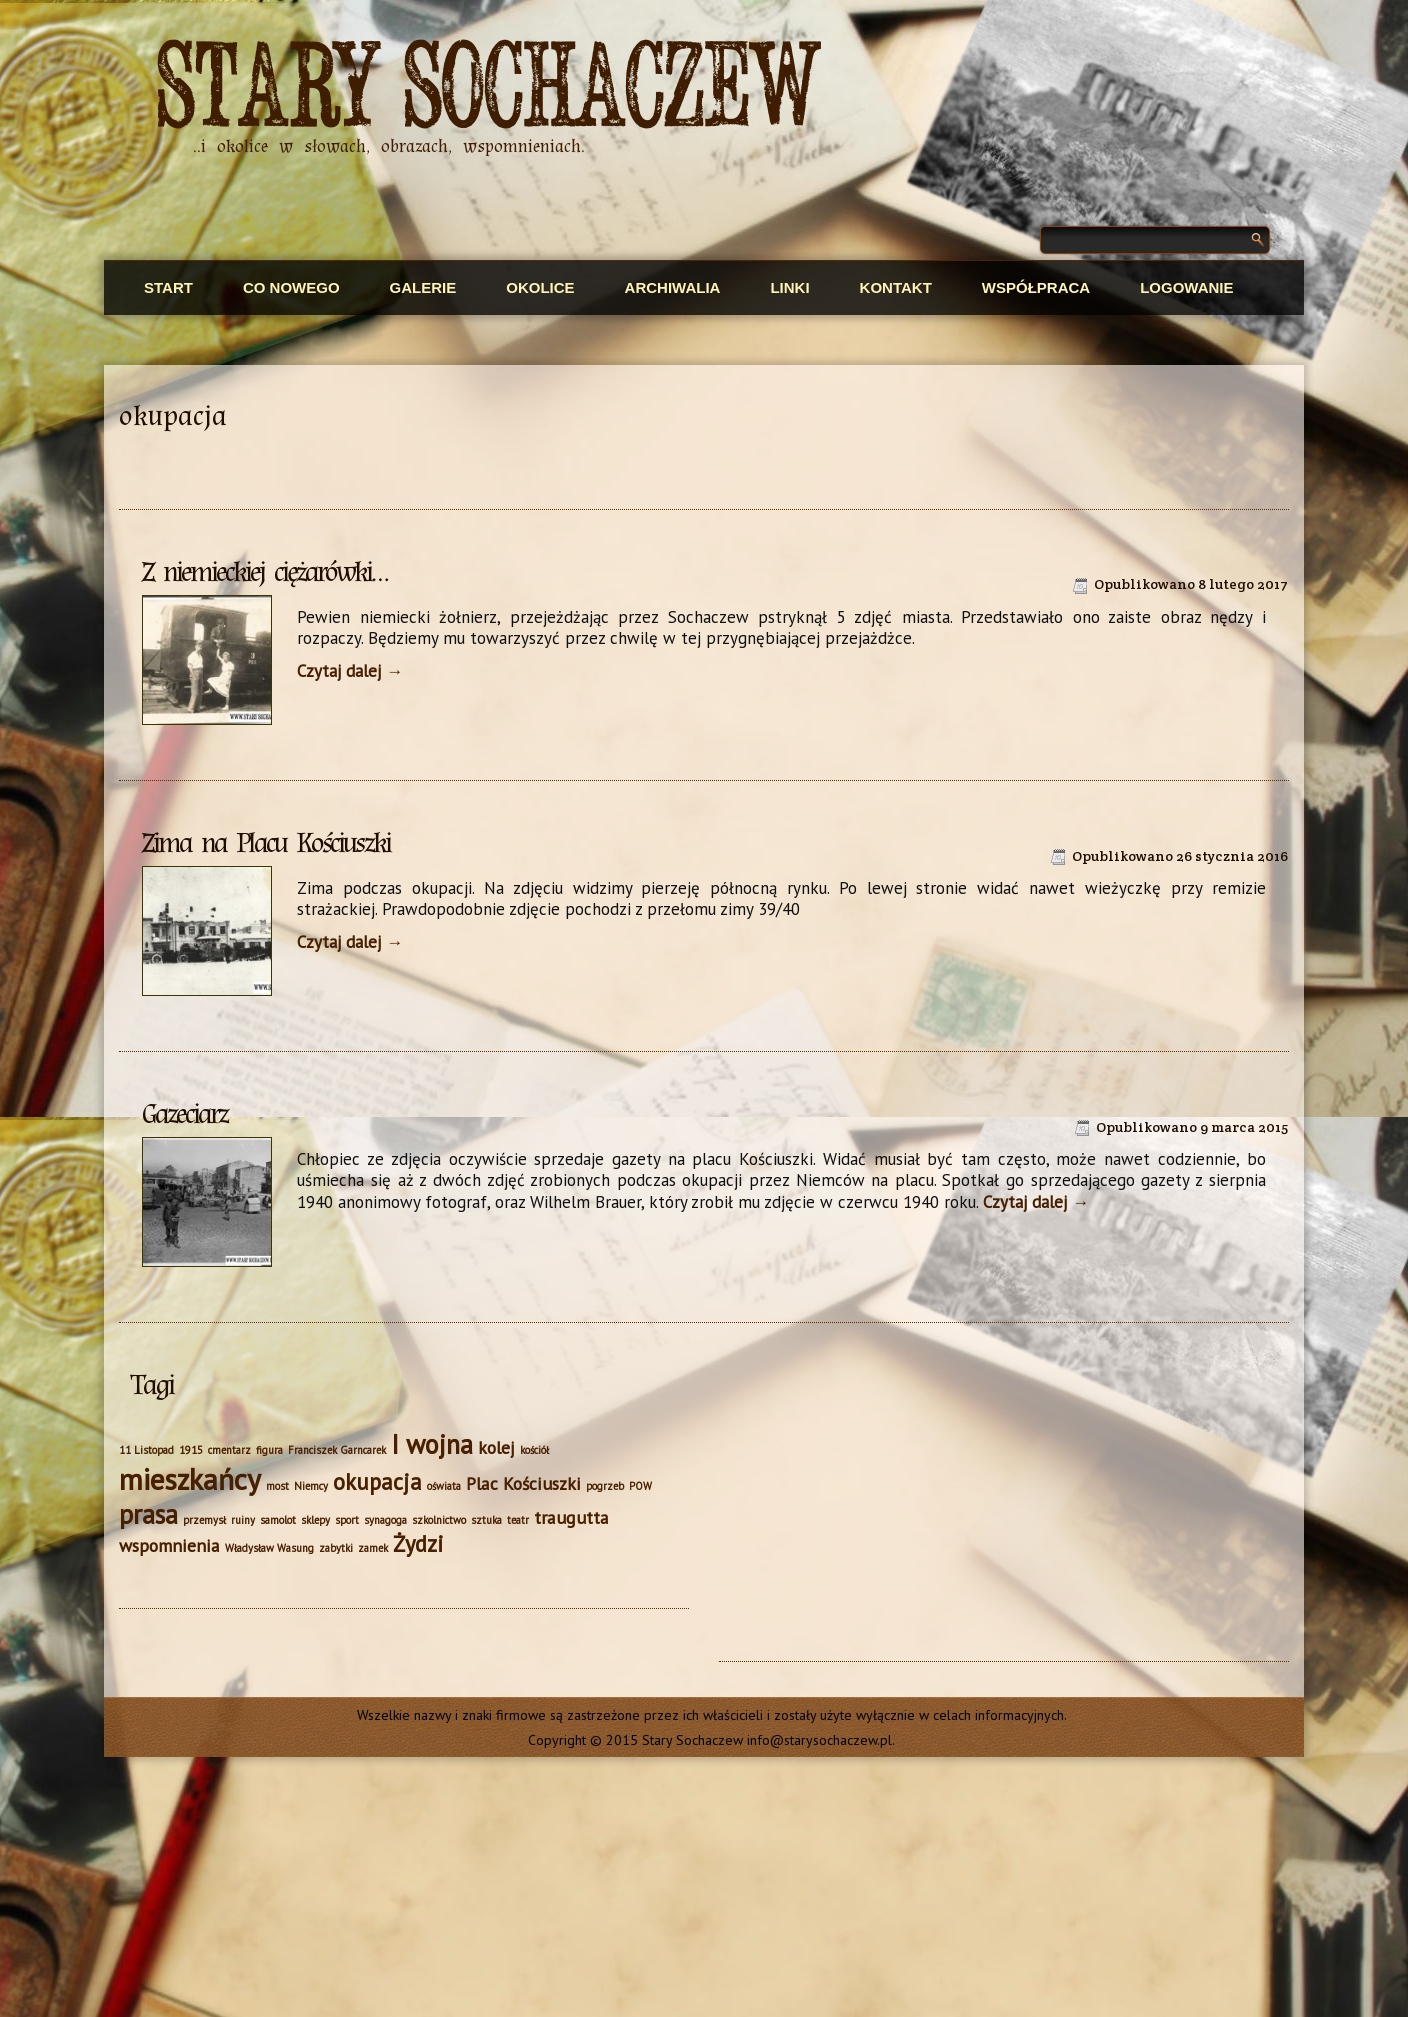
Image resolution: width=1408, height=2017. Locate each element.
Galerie (423, 287)
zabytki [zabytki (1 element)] (336, 1548)
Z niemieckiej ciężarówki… (264, 572)
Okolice (540, 287)
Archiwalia (673, 287)
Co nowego (291, 287)
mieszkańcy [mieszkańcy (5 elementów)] (190, 1479)
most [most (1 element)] (277, 1486)
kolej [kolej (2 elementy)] (496, 1447)
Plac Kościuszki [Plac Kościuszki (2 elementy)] (523, 1483)
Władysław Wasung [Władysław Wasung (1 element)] (269, 1548)
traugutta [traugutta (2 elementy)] (571, 1517)
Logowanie (1186, 287)
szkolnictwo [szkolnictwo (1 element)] (439, 1520)
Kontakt (896, 287)
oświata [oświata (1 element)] (444, 1486)
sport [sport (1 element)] (347, 1520)
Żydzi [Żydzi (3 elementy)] (418, 1543)
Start (168, 287)
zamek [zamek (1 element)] (373, 1548)
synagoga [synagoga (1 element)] (385, 1520)
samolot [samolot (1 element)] (278, 1520)
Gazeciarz (184, 1114)
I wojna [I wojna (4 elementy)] (432, 1444)
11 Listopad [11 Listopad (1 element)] (146, 1450)
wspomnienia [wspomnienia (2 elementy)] (169, 1545)
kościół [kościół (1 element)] (534, 1450)
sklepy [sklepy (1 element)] (315, 1520)
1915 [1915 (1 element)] (191, 1450)
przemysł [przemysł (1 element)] (204, 1520)
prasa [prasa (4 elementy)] (148, 1514)
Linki (789, 287)
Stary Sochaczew (489, 88)
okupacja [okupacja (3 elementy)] (377, 1481)
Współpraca (1036, 287)
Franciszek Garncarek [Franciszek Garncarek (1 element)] (337, 1450)
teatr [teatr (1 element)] (518, 1520)
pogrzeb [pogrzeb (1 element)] (605, 1486)
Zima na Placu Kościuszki (266, 843)
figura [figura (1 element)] (269, 1450)
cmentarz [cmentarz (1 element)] (229, 1450)
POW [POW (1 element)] (640, 1486)
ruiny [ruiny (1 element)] (243, 1520)
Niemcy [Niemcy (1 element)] (311, 1486)
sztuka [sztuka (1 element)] (486, 1520)
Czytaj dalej (350, 671)
